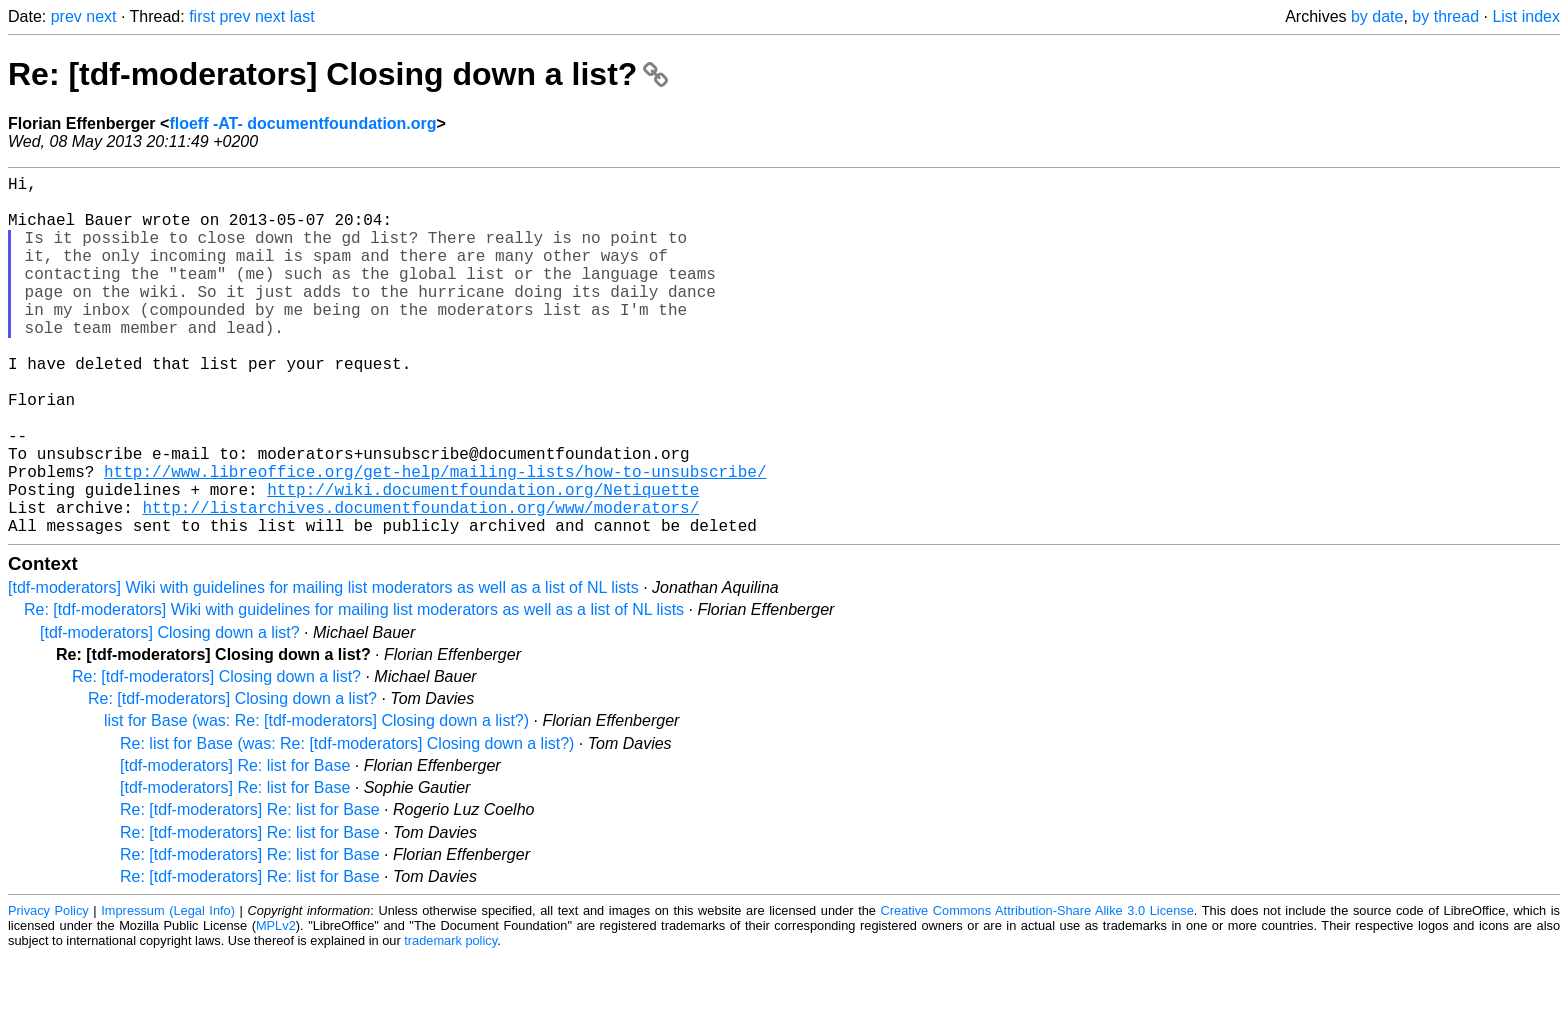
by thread (1445, 16)
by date (1377, 16)
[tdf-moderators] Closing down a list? (170, 712)
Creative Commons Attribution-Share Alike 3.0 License (1037, 990)
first (202, 16)
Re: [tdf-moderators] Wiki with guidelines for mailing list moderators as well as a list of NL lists (354, 689)
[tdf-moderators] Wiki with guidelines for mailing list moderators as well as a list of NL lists (323, 667)
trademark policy (450, 1020)
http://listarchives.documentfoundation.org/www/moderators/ (420, 583)
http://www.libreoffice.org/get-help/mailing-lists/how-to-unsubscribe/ (435, 539)
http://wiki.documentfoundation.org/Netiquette (483, 561)
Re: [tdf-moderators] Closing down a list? (338, 74)
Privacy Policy (48, 990)
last (302, 16)
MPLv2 (276, 1005)
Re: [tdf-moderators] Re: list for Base (250, 889)
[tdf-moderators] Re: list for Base (235, 845)
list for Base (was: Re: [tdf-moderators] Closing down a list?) (316, 800)
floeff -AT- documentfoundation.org (302, 123)
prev (66, 16)
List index (1526, 16)
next (101, 16)
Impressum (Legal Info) (168, 990)
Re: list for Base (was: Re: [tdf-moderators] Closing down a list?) (347, 823)
